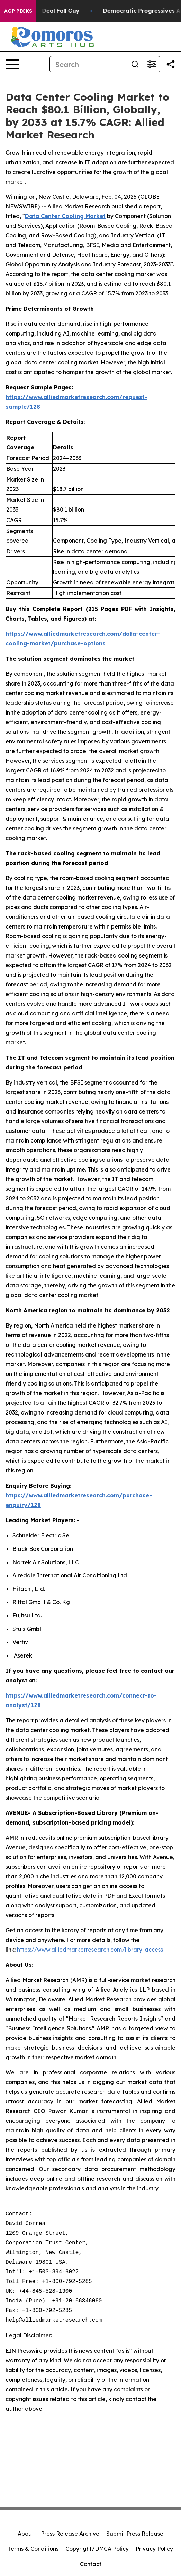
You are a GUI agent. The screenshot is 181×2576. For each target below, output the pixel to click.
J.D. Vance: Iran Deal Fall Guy (46, 11)
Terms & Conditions (33, 2548)
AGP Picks (18, 11)
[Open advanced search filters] (151, 64)
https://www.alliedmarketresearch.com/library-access (90, 1949)
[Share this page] (170, 64)
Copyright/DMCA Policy (97, 2548)
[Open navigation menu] (12, 64)
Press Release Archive (70, 2533)
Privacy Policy (154, 2548)
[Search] (88, 64)
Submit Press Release (134, 2533)
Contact (90, 2563)
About (26, 2533)
